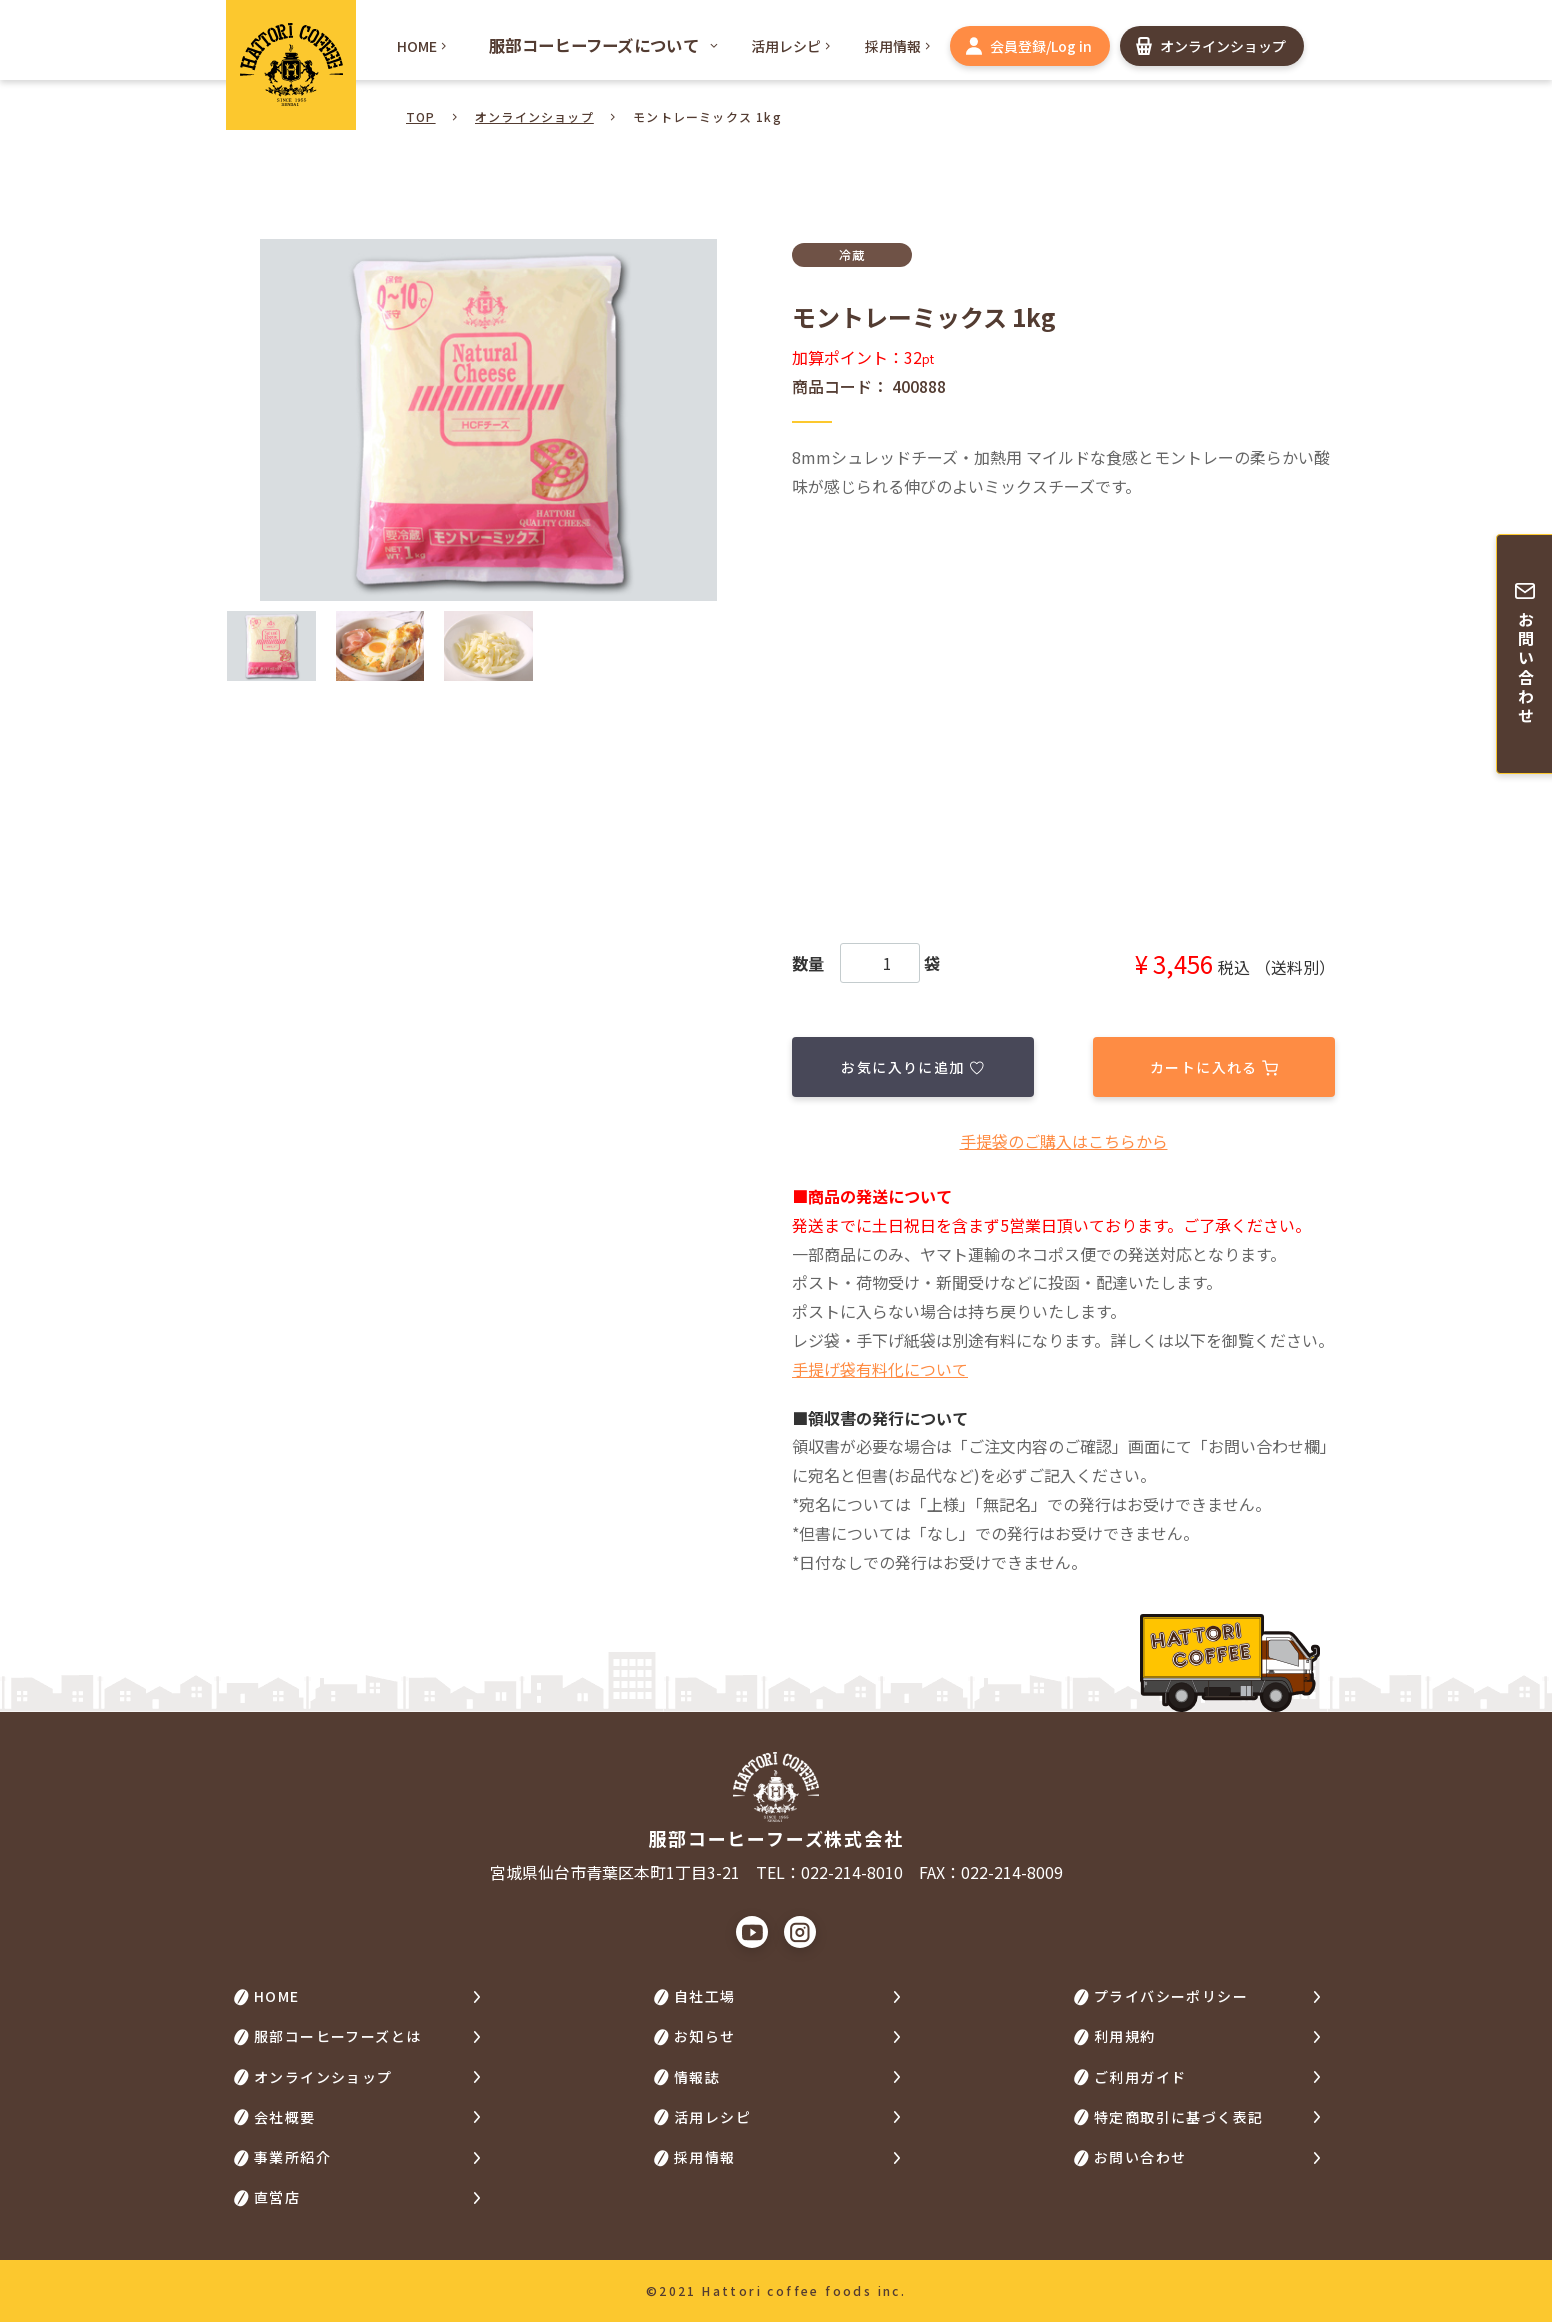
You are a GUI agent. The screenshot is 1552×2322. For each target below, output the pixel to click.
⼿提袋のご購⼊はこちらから (1064, 1141)
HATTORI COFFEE (291, 65)
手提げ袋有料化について (880, 1369)
